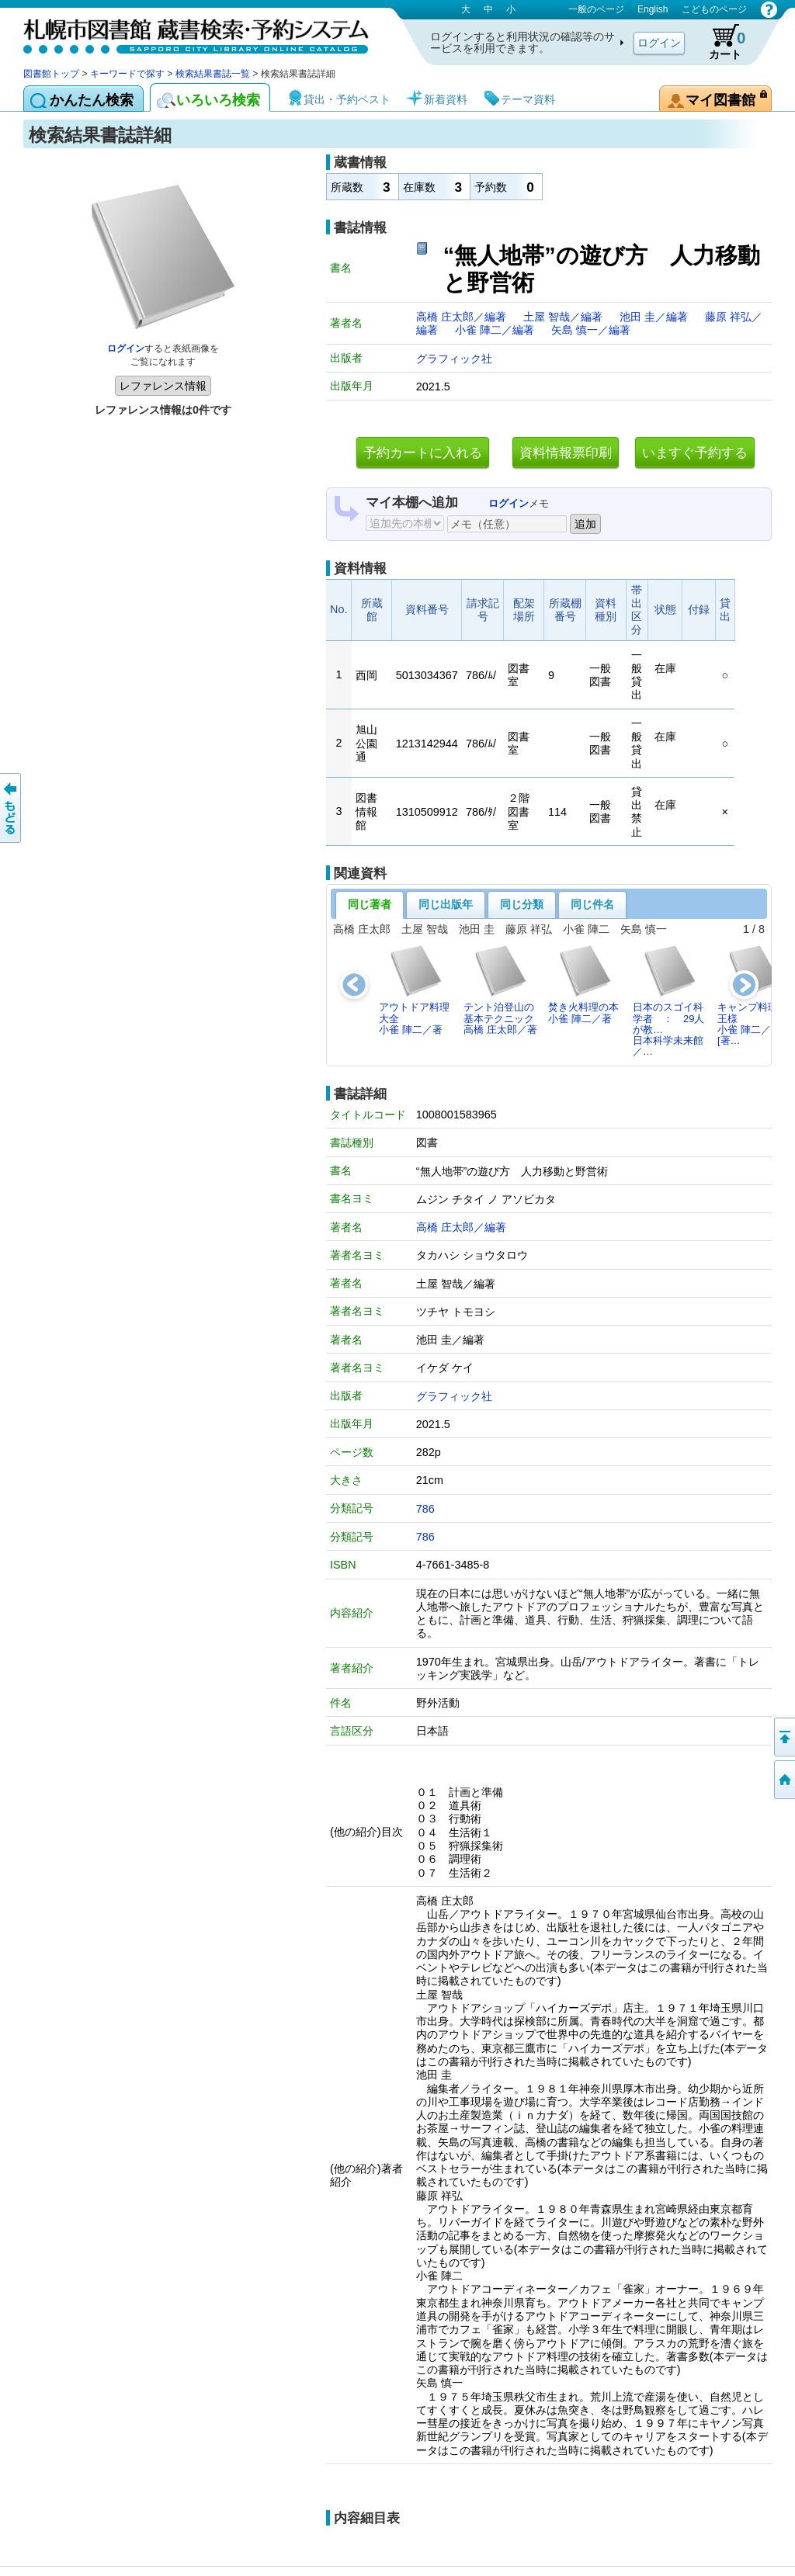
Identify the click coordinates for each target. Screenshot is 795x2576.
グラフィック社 (454, 358)
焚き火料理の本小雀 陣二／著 (583, 984)
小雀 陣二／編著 (496, 330)
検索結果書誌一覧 (212, 73)
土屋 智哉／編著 (564, 316)
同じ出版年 (445, 904)
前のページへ (11, 808)
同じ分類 (521, 904)
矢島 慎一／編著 (590, 330)
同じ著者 (369, 904)
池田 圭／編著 (655, 316)
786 (425, 1509)
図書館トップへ (783, 1779)
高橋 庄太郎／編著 (462, 316)
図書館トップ (51, 73)
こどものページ (714, 9)
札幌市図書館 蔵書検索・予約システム (186, 33)
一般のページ (596, 9)
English (652, 9)
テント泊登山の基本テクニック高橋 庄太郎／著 (500, 989)
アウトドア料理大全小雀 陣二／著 (414, 989)
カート (719, 42)
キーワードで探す (127, 73)
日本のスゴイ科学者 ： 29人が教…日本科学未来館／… (668, 1000)
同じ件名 (592, 904)
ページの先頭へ (783, 1737)
